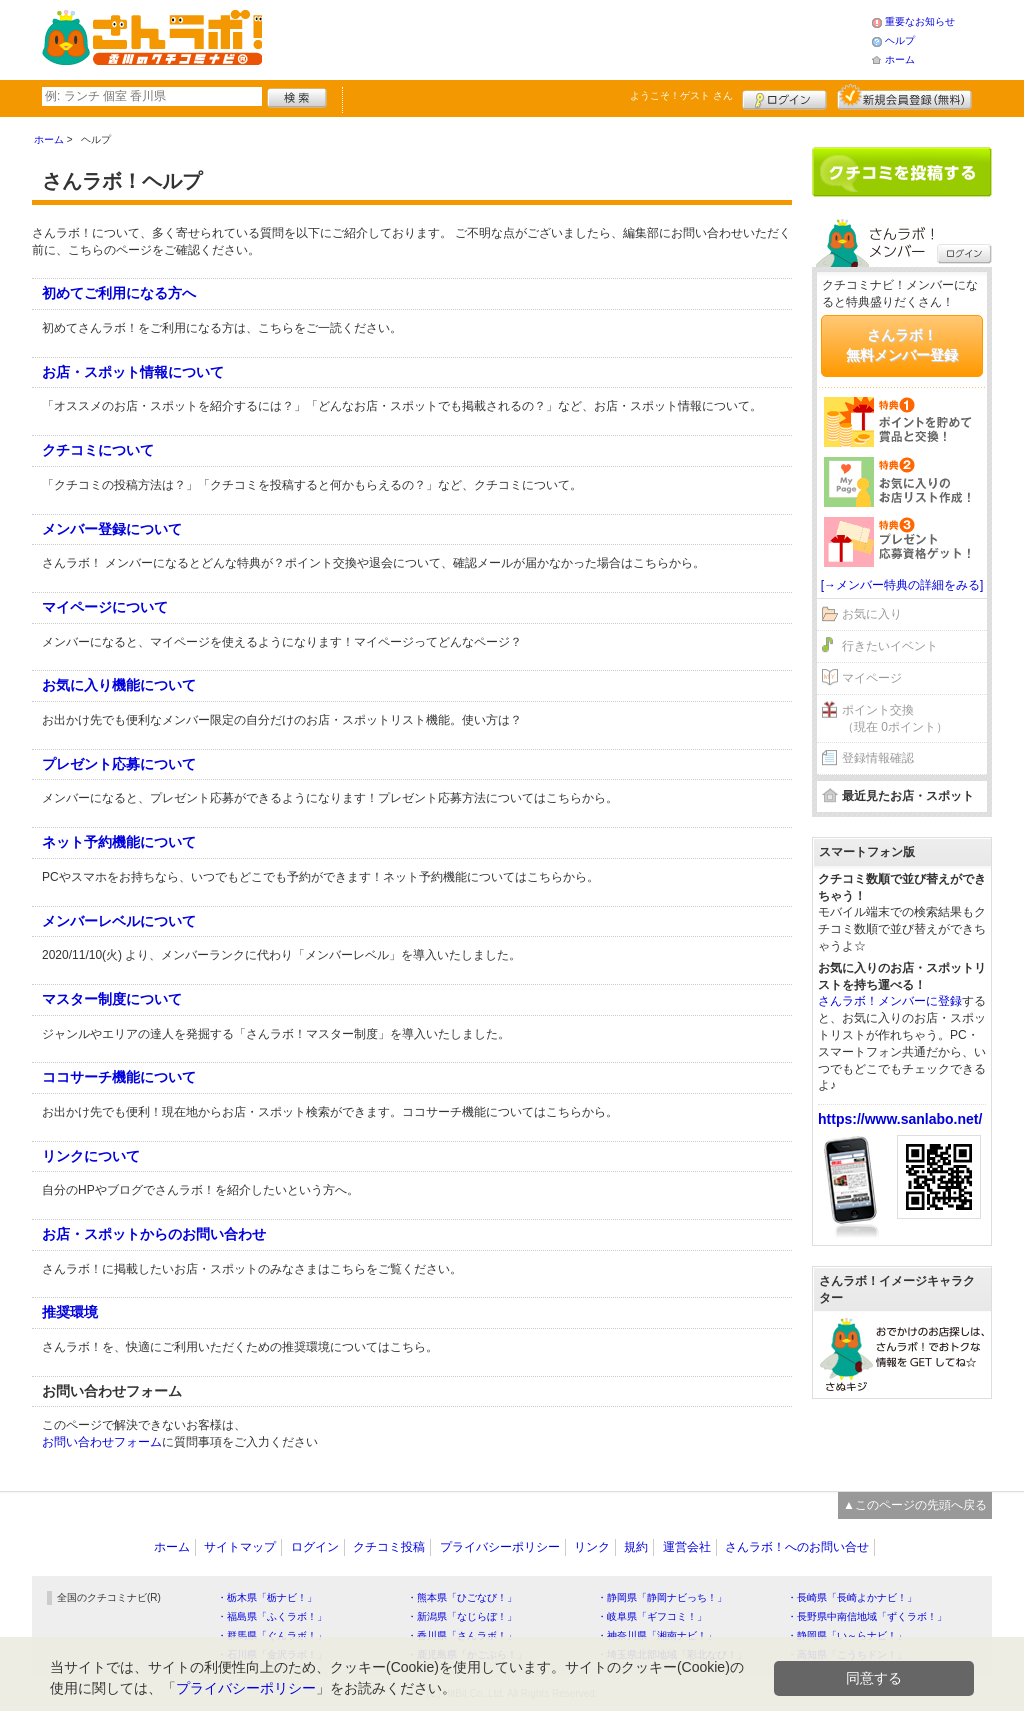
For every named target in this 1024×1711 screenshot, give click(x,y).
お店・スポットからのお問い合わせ (154, 1234)
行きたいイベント (890, 646)
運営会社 (687, 1547)
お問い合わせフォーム (102, 1442)
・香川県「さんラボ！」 (462, 1635)
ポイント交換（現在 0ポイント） (895, 718)
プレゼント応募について (119, 764)
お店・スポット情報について (133, 372)
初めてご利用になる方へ (119, 293)
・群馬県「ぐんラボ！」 (272, 1635)
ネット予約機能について (119, 842)
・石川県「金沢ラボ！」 (272, 1654)
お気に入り (872, 614)
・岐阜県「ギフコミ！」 (652, 1616)
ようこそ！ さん (681, 95)
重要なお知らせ (920, 21)
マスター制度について (112, 999)
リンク (592, 1547)
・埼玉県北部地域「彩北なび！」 (672, 1654)
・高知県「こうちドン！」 (847, 1654)
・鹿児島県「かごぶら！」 (467, 1654)
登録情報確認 (878, 758)
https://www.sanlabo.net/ (900, 1119)
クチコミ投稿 (389, 1547)
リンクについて (91, 1156)
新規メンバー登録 (904, 97)
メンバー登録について (112, 529)
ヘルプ (900, 40)
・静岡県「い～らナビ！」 (847, 1635)
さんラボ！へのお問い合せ (797, 1547)
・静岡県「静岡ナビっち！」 (662, 1597)
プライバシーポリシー (500, 1547)
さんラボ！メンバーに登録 (890, 1001)
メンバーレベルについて (119, 921)
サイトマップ (240, 1547)
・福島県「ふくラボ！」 (272, 1616)
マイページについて (105, 607)
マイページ (872, 678)
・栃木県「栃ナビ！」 (267, 1597)
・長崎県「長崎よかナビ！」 (852, 1597)
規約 (636, 1547)
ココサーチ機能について (119, 1077)
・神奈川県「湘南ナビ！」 (657, 1635)
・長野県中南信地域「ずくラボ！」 (867, 1616)
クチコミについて (98, 450)
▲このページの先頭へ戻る (915, 1505)
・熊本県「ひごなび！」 (462, 1597)
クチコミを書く (902, 172)
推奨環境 (70, 1312)
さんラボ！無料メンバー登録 (902, 345)
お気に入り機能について (119, 685)
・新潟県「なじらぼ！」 (462, 1616)
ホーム (900, 59)
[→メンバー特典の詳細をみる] (902, 585)
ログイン (784, 97)
